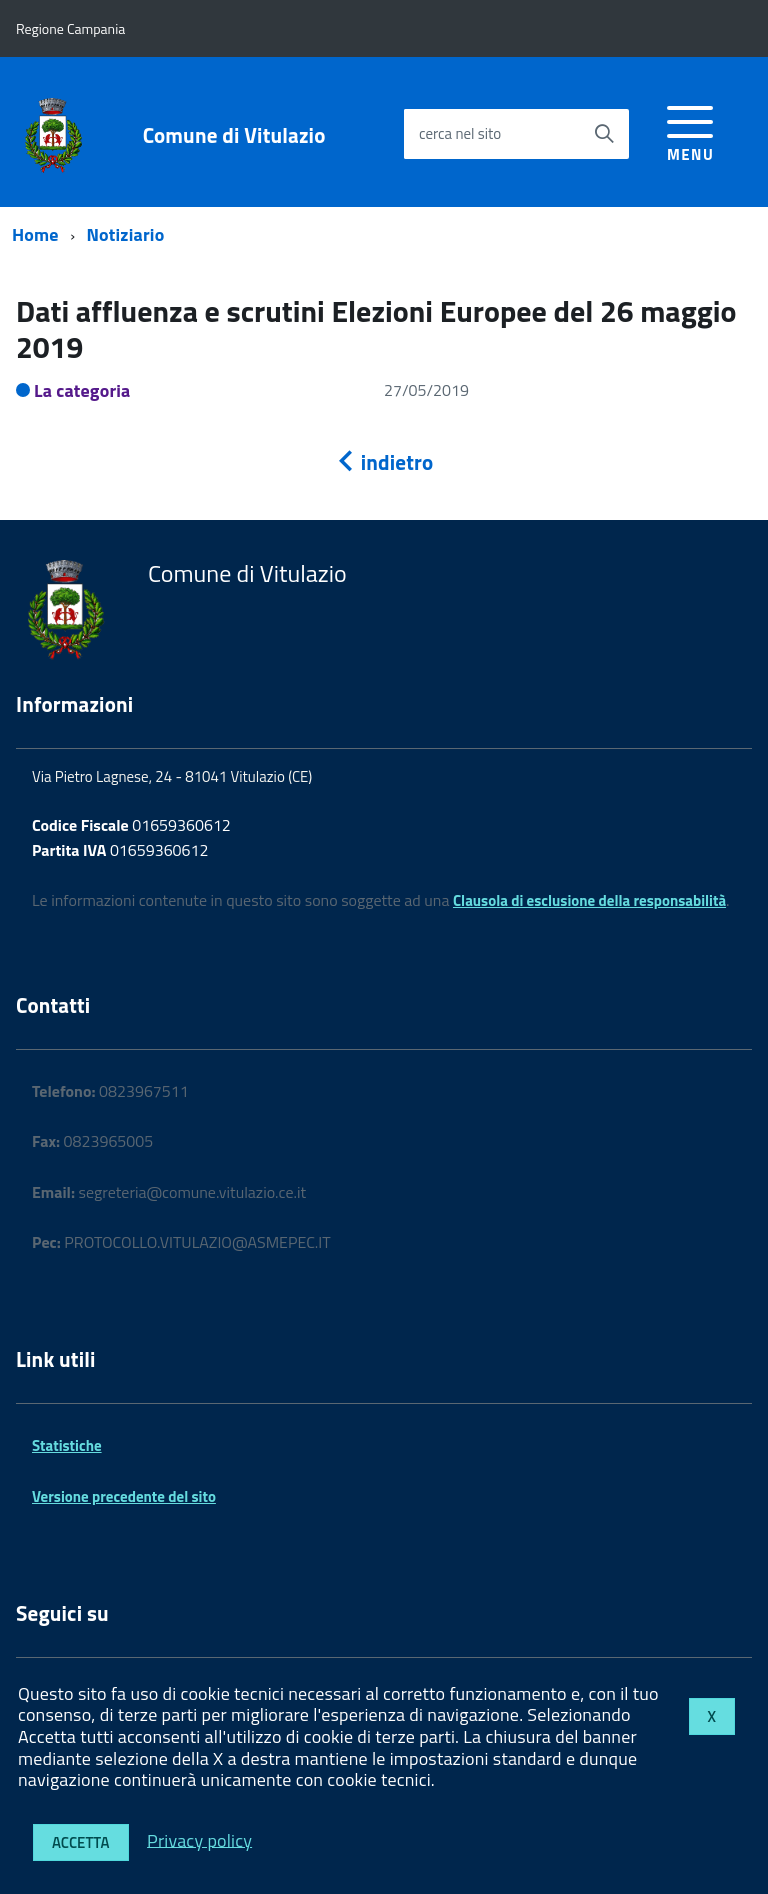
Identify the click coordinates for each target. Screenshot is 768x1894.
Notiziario (126, 234)
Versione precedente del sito (124, 1496)
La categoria (82, 390)
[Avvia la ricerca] (604, 134)
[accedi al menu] (690, 130)
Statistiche (67, 1445)
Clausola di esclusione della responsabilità (589, 900)
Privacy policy (199, 1839)
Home (35, 234)
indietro (384, 462)
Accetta (81, 1842)
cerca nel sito (460, 133)
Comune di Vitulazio (234, 135)
